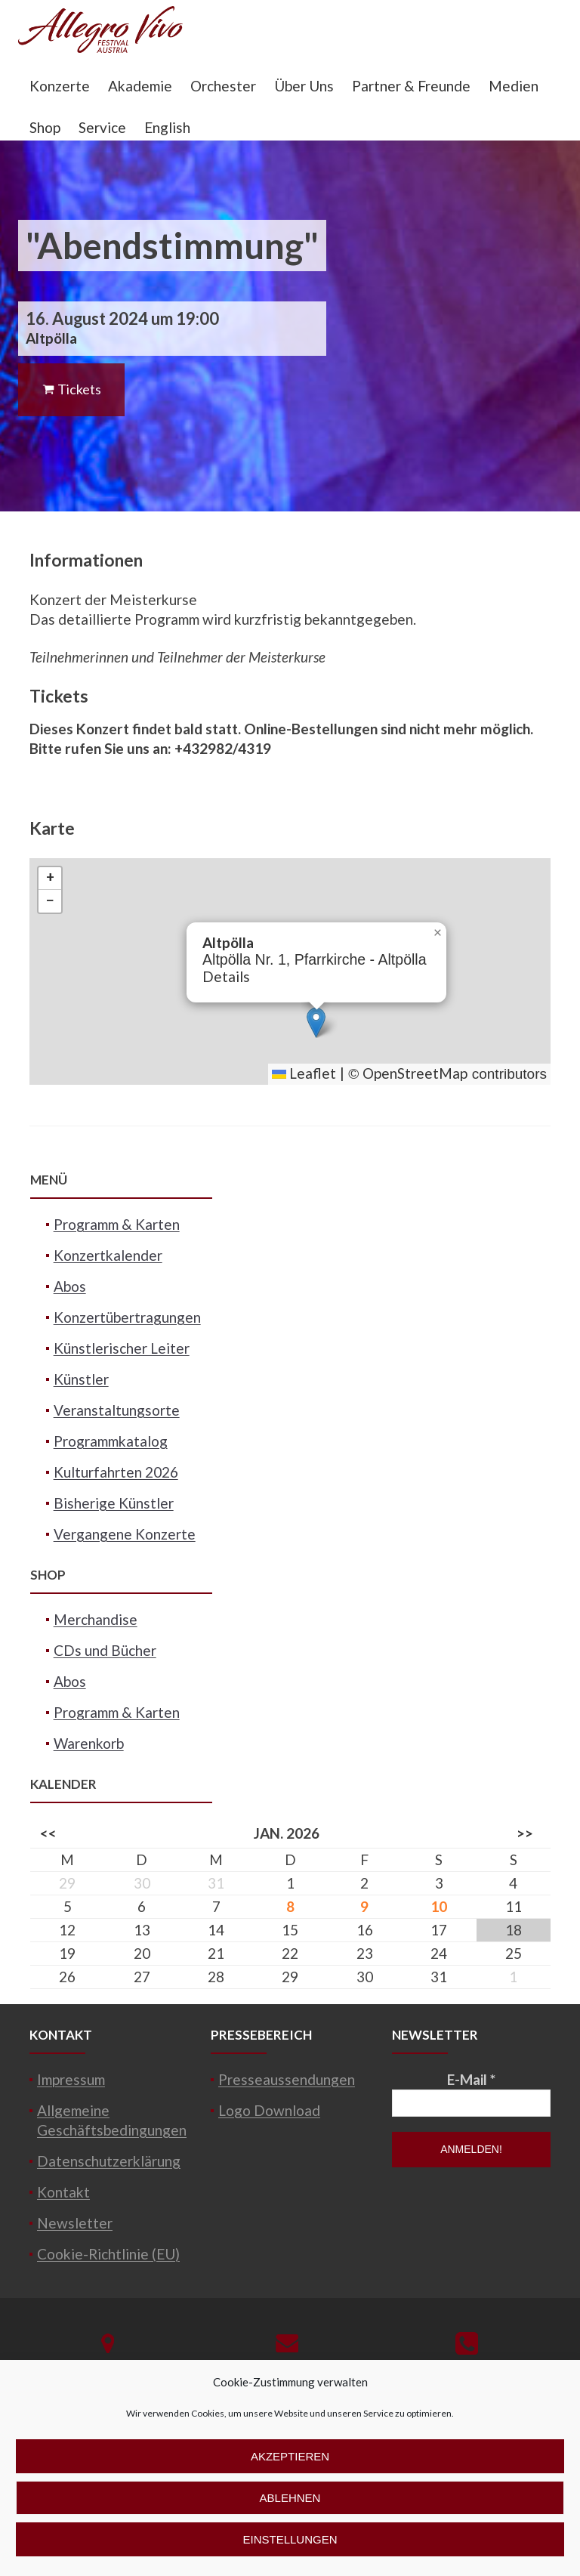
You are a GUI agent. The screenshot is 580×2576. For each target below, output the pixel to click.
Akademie (140, 85)
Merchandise (95, 1619)
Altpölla (51, 338)
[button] (316, 1022)
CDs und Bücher (105, 1650)
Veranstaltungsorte (117, 1410)
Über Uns (304, 85)
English (167, 127)
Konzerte (59, 85)
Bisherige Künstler (114, 1503)
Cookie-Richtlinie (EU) (108, 2253)
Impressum (71, 2079)
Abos (70, 1286)
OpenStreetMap (414, 1073)
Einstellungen (289, 2539)
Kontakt (63, 2192)
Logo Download (269, 2110)
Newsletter (75, 2223)
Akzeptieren (290, 2456)
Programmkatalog (111, 1441)
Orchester (223, 85)
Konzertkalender (108, 1255)
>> (525, 1833)
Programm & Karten (117, 1224)
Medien (513, 85)
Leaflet (304, 1073)
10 (438, 1906)
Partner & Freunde (411, 85)
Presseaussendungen (286, 2079)
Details (226, 976)
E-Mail (471, 2079)
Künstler (81, 1379)
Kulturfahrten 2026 (116, 1472)
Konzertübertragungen (127, 1317)
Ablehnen (290, 2497)
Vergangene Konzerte (125, 1534)
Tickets (71, 389)
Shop (44, 127)
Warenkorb (89, 1743)
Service (102, 127)
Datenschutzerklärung (108, 2161)
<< (48, 1833)
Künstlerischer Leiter (122, 1348)
